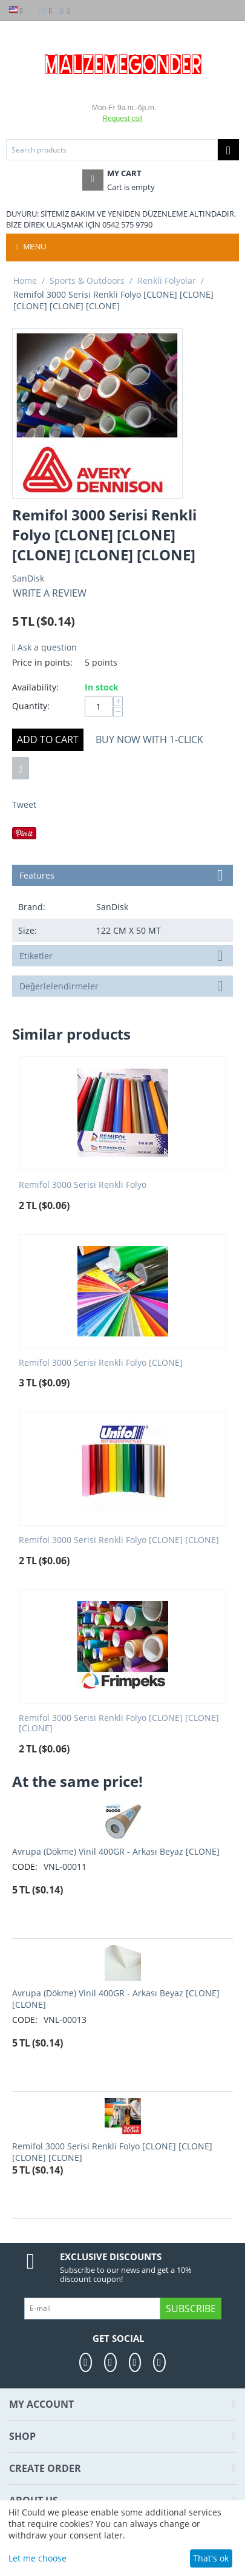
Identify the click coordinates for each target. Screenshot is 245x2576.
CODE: (25, 1866)
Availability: (35, 687)
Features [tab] (123, 874)
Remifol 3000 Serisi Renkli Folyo (82, 1185)
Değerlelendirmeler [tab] (123, 985)
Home (25, 280)
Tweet (24, 804)
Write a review (50, 593)
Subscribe (191, 2308)
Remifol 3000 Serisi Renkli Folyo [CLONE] (101, 1363)
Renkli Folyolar (166, 280)
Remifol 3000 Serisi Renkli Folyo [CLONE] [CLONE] (119, 1540)
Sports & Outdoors (87, 280)
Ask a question (44, 647)
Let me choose (37, 2558)
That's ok (211, 2558)
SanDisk (28, 578)
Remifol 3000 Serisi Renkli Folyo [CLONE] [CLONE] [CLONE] (119, 1723)
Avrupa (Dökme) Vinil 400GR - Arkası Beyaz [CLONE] (116, 1851)
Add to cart (48, 739)
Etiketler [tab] (123, 955)
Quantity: (31, 706)
